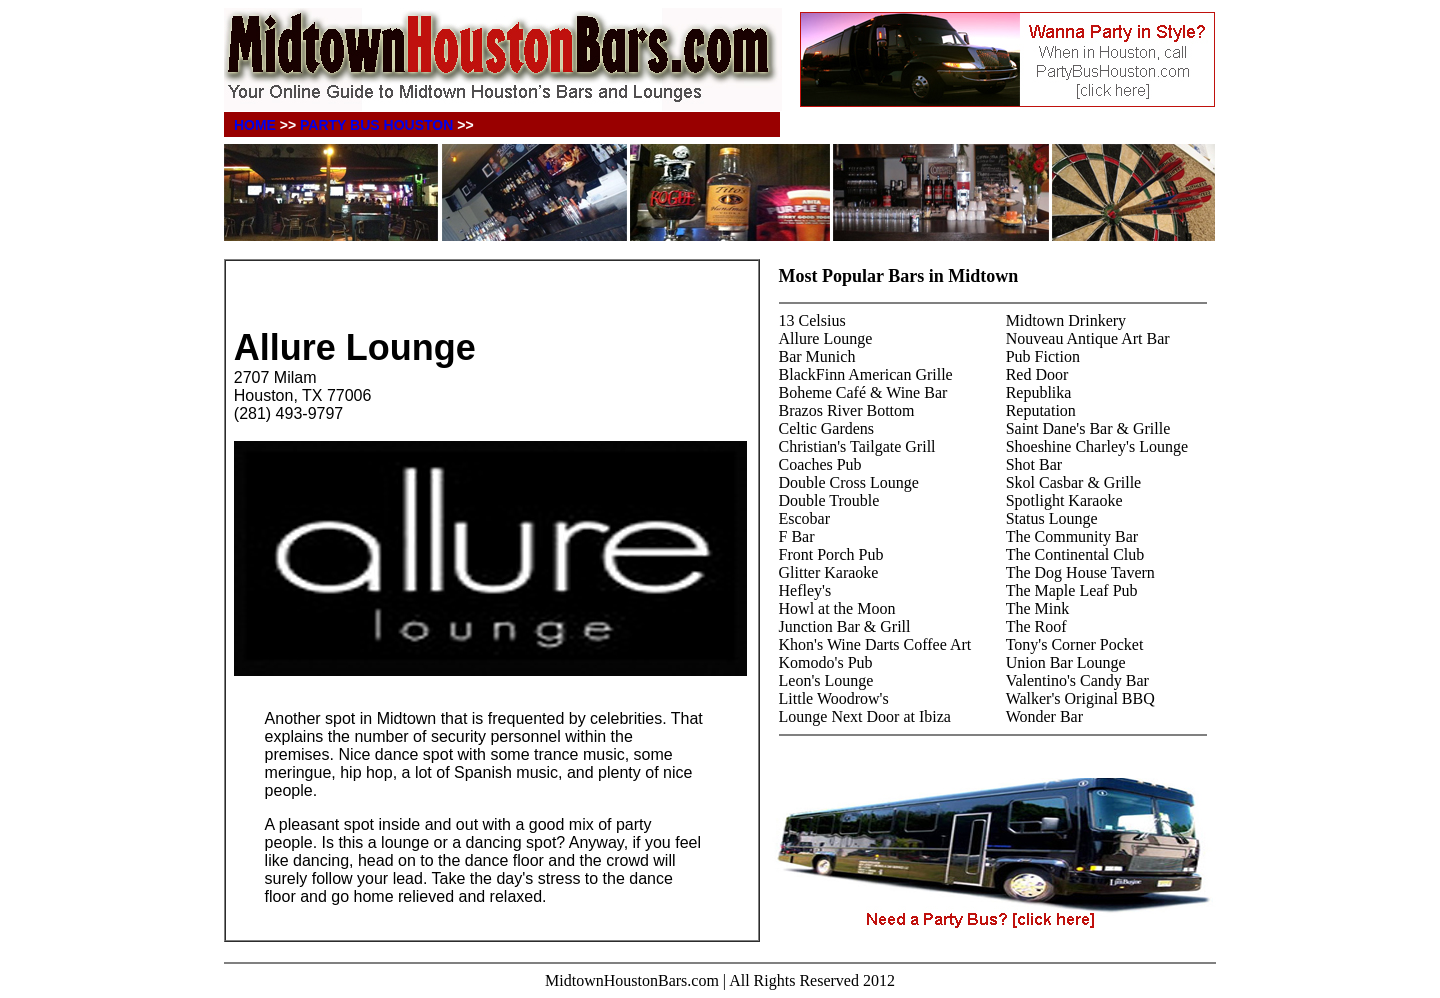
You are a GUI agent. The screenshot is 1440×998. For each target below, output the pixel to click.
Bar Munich (817, 356)
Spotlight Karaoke (1064, 500)
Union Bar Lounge (1066, 662)
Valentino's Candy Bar (1077, 680)
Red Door (1037, 374)
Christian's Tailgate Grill (857, 446)
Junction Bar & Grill (845, 626)
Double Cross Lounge (849, 482)
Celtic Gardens (827, 428)
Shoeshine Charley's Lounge (1097, 446)
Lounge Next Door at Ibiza (865, 716)
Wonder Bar (1044, 716)
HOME (255, 125)
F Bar (797, 536)
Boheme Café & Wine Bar (863, 392)
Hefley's (805, 590)
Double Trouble (829, 500)
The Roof (1036, 626)
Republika (1039, 392)
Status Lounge (1052, 518)
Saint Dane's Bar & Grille (1088, 428)
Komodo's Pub (826, 662)
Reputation (1041, 410)
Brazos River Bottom (847, 410)
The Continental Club (1075, 554)
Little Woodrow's (834, 698)
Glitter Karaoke (829, 572)
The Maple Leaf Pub (1072, 590)
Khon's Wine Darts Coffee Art (875, 644)
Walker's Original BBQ (1080, 698)
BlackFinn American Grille (866, 374)
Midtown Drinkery (1066, 320)
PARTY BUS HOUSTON (376, 125)
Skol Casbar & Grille (1074, 482)
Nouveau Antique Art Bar (1088, 338)
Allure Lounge (826, 338)
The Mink (1038, 608)
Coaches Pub (820, 464)
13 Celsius (812, 320)
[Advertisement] (468, 297)
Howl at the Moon (837, 608)
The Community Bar (1072, 536)
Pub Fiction (1043, 356)
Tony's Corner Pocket (1075, 644)
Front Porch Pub (831, 554)
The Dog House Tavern (1080, 572)
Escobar (805, 518)
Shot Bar (1034, 464)
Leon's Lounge (826, 680)
